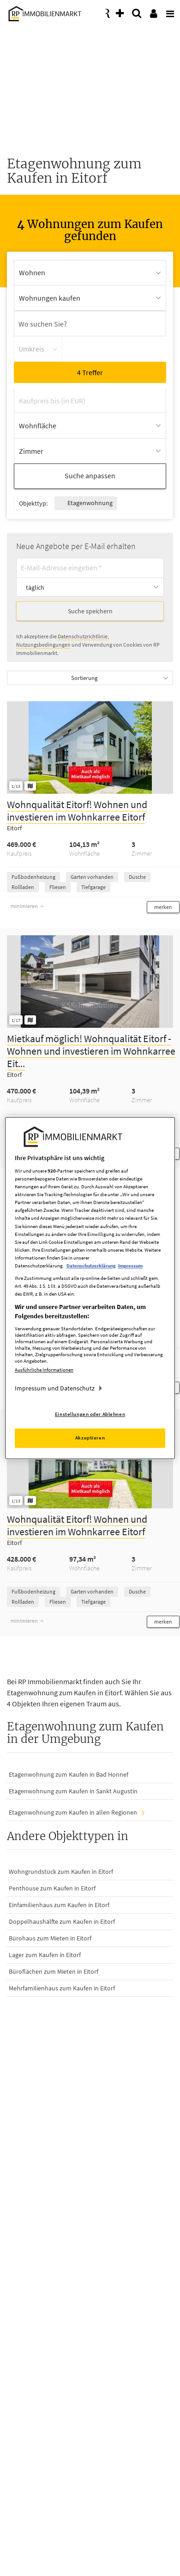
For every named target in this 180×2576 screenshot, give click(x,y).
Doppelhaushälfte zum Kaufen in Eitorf (62, 1921)
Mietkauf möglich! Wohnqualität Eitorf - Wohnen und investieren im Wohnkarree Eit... (91, 1051)
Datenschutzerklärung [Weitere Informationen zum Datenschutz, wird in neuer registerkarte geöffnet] (91, 1265)
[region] (90, 1288)
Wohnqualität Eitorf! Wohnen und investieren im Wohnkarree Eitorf (77, 810)
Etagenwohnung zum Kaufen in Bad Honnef (68, 1774)
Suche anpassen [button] (90, 475)
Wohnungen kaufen (49, 298)
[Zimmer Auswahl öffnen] (90, 451)
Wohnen (32, 272)
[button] (163, 907)
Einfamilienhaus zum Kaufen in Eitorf (59, 1905)
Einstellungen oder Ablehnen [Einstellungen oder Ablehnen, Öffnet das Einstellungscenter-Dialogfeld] (90, 1414)
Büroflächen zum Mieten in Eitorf (53, 1971)
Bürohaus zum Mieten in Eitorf (50, 1938)
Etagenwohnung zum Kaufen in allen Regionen (73, 1812)
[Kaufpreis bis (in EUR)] (90, 400)
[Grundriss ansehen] (30, 786)
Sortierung (84, 678)
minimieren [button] (27, 905)
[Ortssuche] (90, 323)
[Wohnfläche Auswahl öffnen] (90, 426)
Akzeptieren (90, 1437)
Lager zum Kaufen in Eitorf (45, 1955)
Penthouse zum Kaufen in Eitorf (52, 1888)
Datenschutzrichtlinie (83, 636)
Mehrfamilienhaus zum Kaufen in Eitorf (62, 1988)
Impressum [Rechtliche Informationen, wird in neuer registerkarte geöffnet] (130, 1265)
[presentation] (168, 11)
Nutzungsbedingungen (43, 644)
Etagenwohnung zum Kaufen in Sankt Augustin (73, 1791)
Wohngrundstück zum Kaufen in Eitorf (61, 1871)
